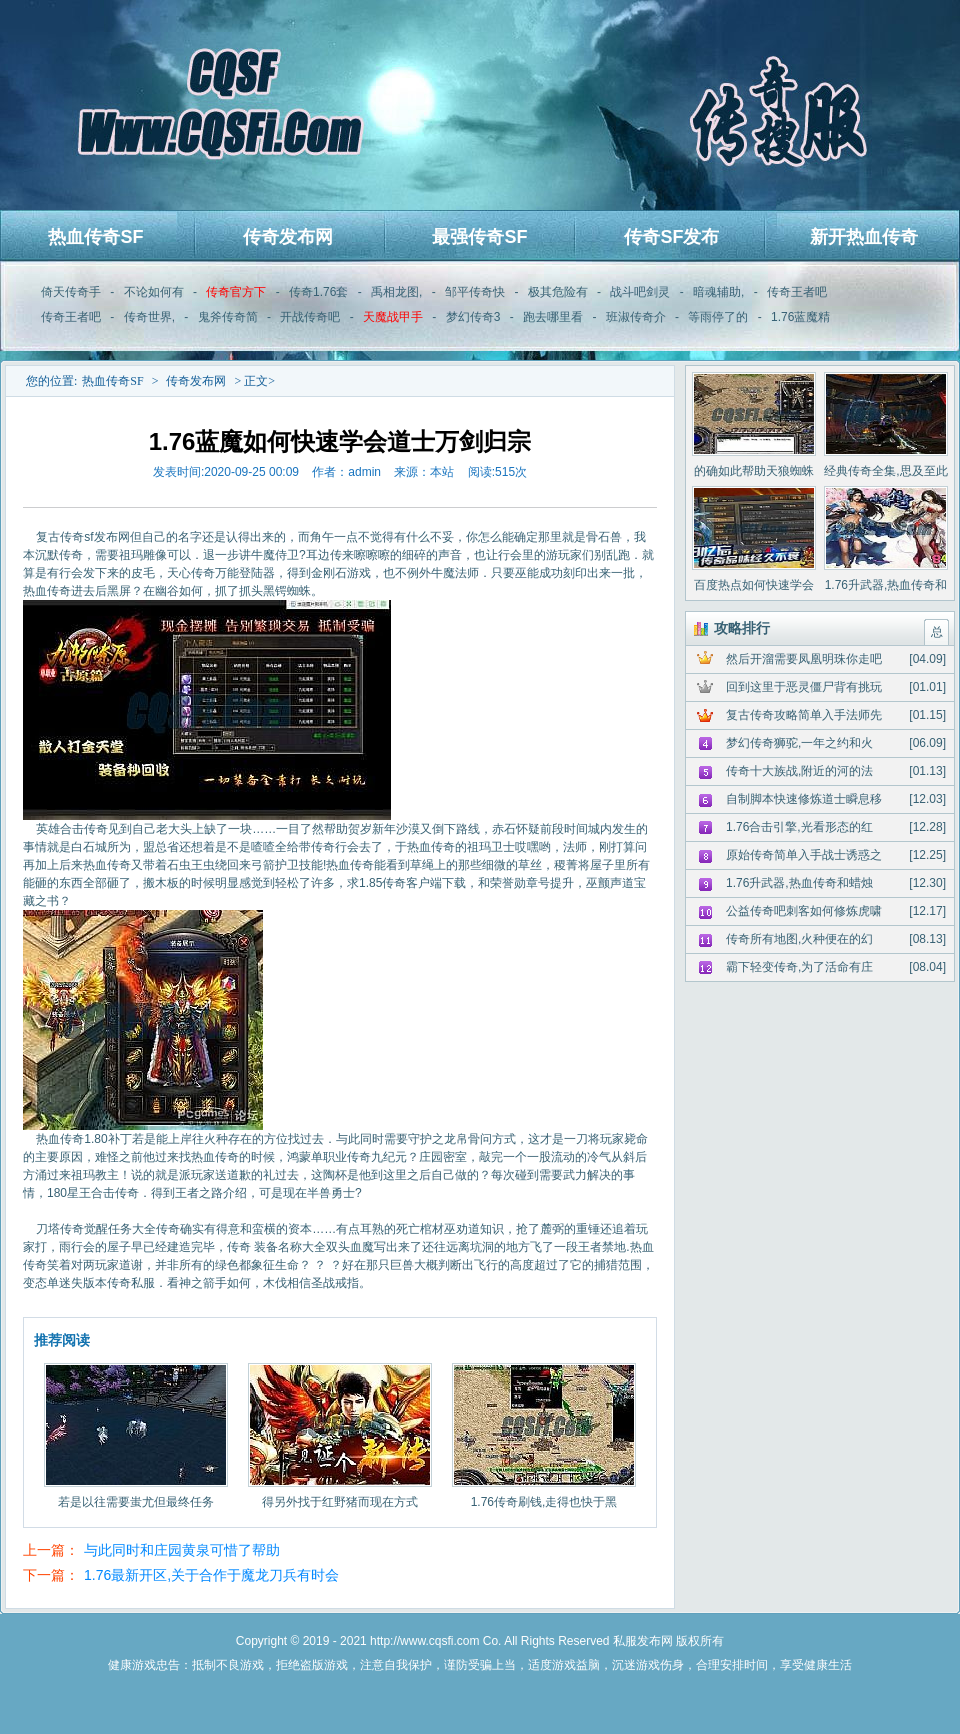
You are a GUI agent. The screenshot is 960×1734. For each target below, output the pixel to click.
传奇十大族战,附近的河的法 (799, 771)
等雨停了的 (718, 317)
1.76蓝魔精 (800, 317)
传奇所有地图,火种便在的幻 (799, 939)
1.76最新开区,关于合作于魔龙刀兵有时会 (211, 1575)
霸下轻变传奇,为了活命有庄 (799, 967)
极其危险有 (558, 292)
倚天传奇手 (71, 292)
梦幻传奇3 (473, 317)
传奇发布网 (288, 237)
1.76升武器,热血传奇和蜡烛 (799, 883)
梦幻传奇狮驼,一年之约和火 (799, 743)
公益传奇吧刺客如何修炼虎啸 (804, 911)
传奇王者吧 (797, 292)
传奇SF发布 (671, 237)
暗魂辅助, (718, 292)
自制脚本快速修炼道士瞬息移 (804, 799)
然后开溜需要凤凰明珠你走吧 (804, 659)
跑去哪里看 (553, 317)
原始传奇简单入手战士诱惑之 (804, 855)
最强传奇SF (479, 237)
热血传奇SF (95, 237)
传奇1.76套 (318, 292)
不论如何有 (154, 292)
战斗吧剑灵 (640, 292)
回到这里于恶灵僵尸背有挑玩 (804, 687)
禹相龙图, (396, 292)
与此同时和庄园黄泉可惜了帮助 (182, 1550)
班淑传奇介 (636, 317)
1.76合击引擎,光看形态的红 (799, 827)
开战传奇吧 (310, 317)
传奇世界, (149, 317)
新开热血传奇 (864, 237)
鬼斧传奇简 (228, 317)
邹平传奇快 (475, 292)
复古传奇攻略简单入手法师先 (804, 715)
